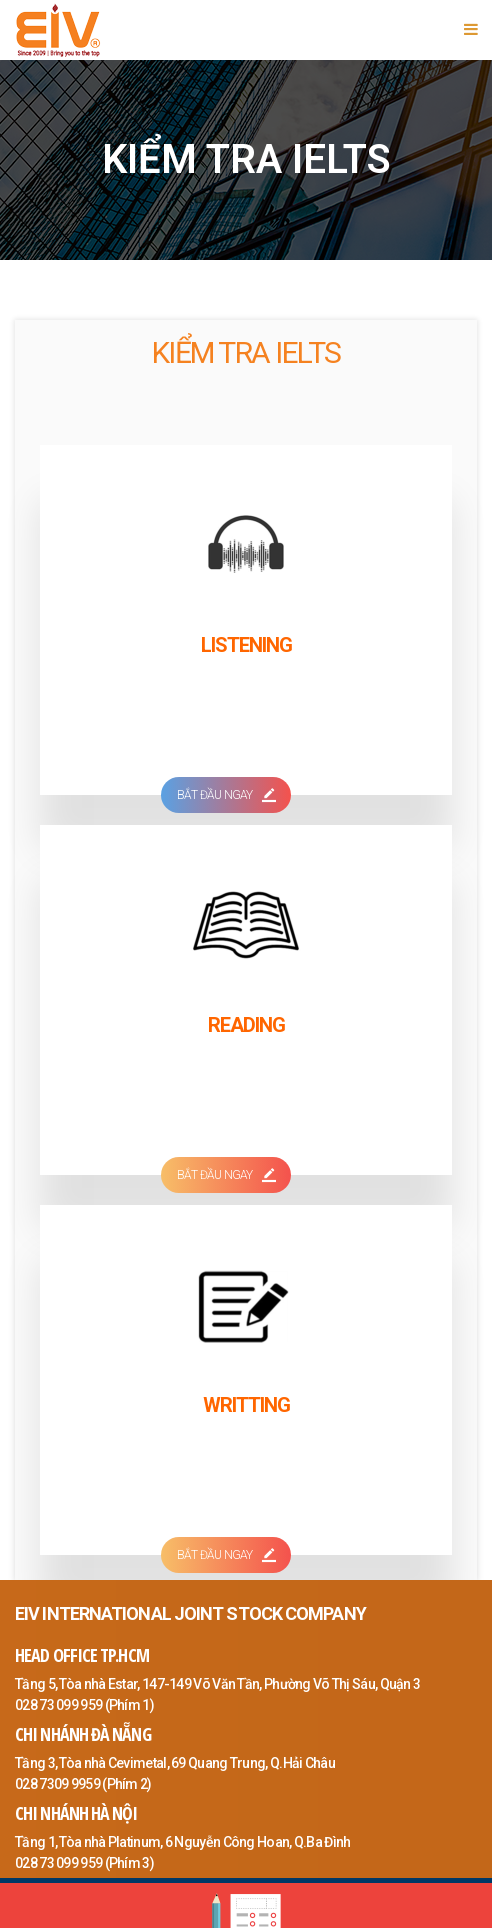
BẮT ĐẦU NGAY (226, 795)
